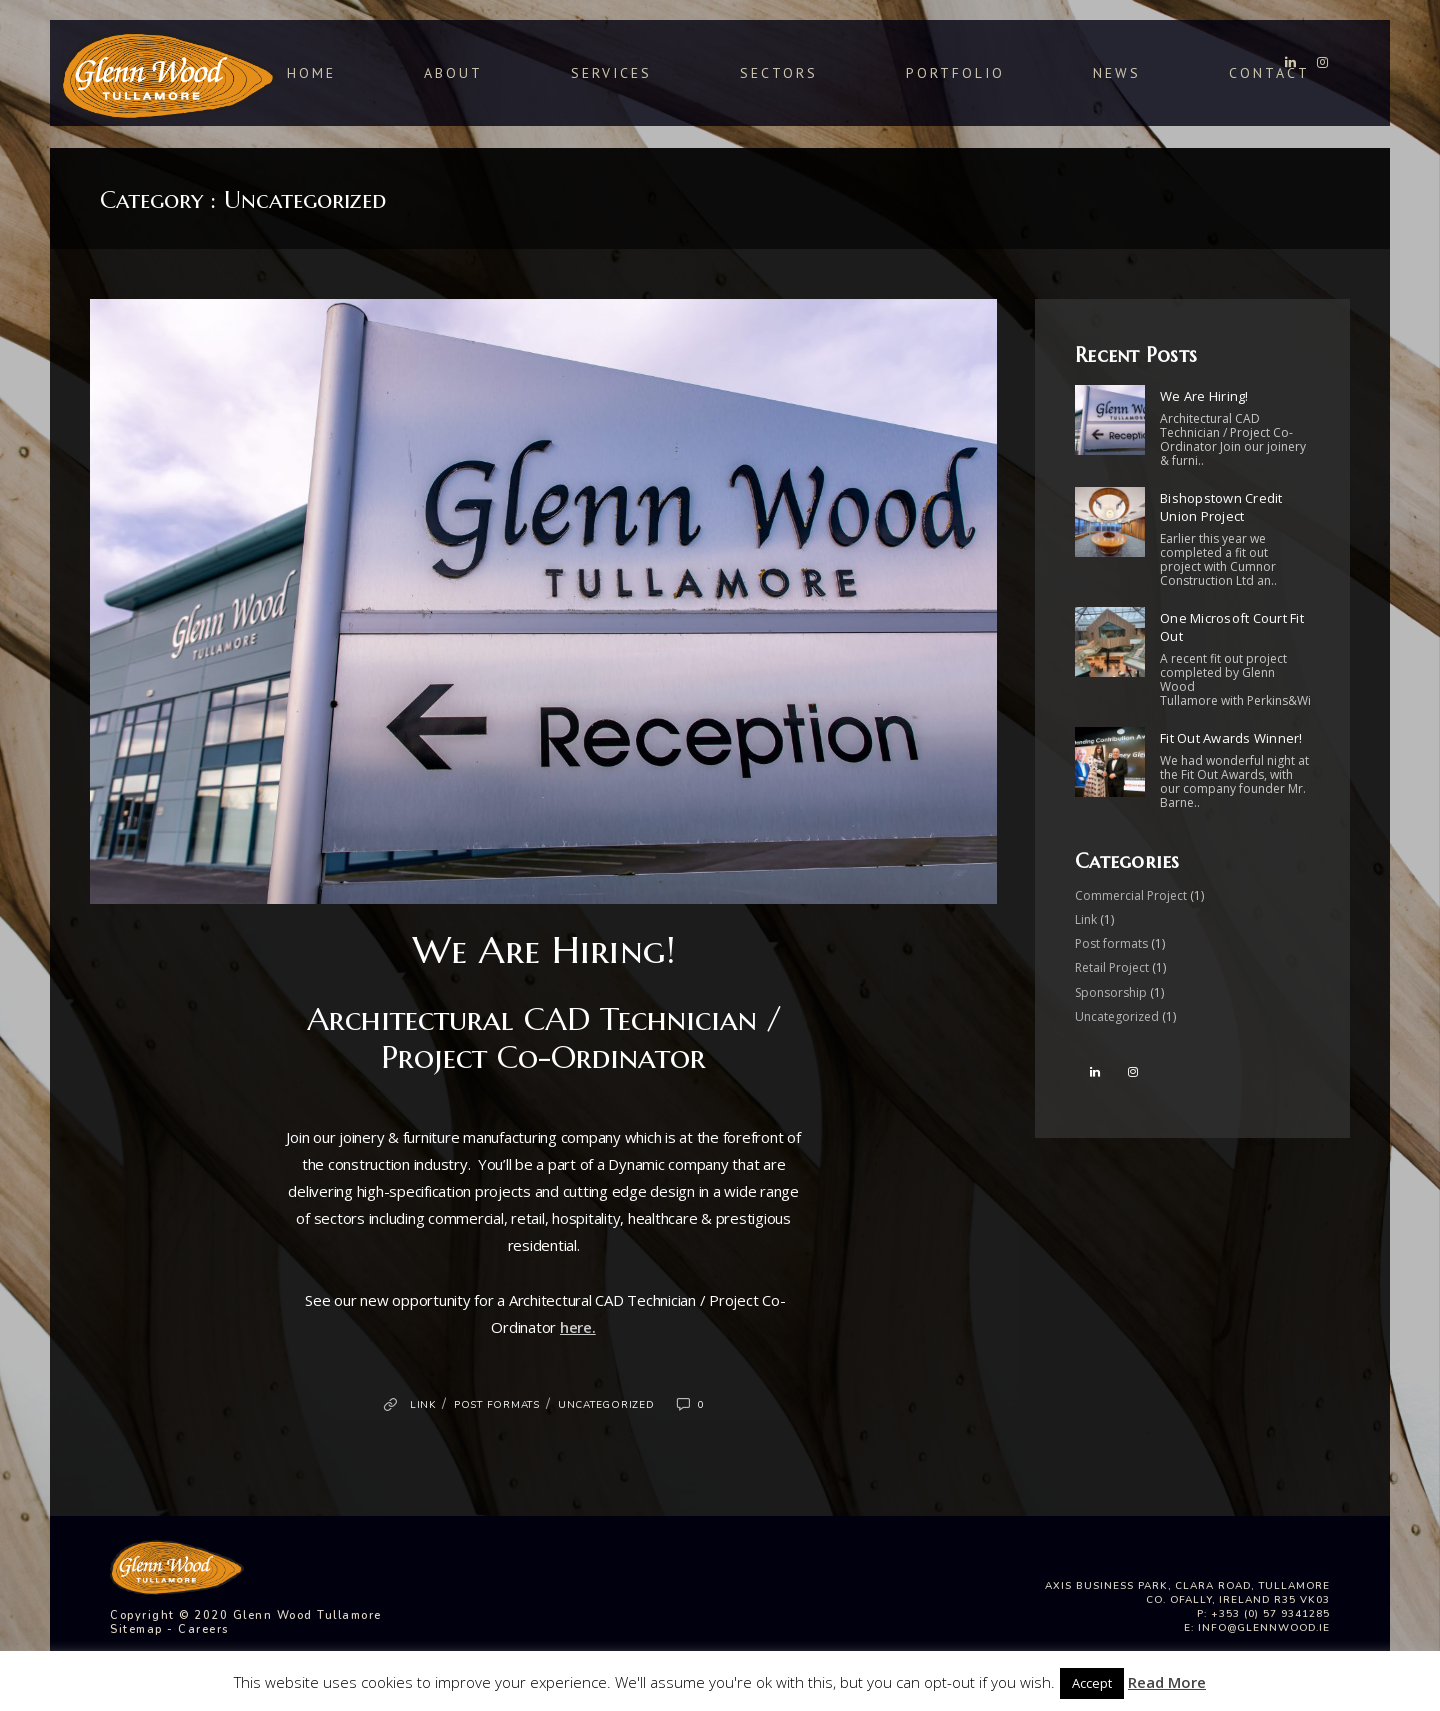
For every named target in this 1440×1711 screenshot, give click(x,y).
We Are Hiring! (544, 950)
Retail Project (1112, 967)
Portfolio (955, 72)
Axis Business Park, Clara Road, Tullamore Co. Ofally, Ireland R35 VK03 (1187, 1593)
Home (311, 73)
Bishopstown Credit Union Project (1221, 507)
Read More (1167, 1682)
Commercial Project (1131, 895)
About (453, 73)
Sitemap (136, 1629)
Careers (203, 1629)
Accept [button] (1092, 1683)
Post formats (497, 1405)
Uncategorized (606, 1405)
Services (611, 73)
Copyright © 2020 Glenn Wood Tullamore (246, 1615)
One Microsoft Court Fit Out (1232, 627)
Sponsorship (1111, 992)
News (1117, 72)
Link (423, 1405)
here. (578, 1327)
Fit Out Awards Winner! (1231, 738)
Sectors (779, 73)
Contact (1269, 72)
